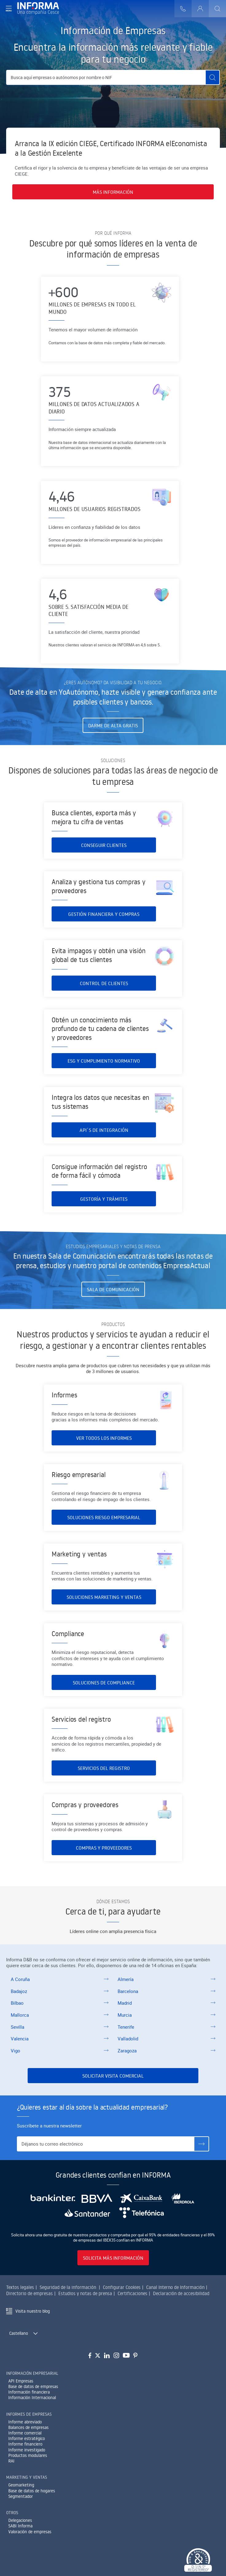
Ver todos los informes (104, 1443)
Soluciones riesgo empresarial (103, 1533)
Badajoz (19, 1991)
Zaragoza (127, 2050)
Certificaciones (132, 2293)
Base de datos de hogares (31, 2491)
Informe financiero (25, 2444)
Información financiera (29, 2392)
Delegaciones (20, 2520)
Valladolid (128, 2038)
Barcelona (128, 1991)
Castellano (18, 2333)
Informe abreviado (25, 2422)
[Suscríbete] (201, 2144)
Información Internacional (32, 2397)
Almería (126, 1979)
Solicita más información (113, 2258)
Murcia (125, 2015)
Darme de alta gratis (113, 725)
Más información (113, 192)
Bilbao (17, 2003)
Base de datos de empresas (33, 2386)
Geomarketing (21, 2485)
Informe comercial (24, 2433)
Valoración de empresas (29, 2531)
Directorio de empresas (29, 2293)
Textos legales (20, 2287)
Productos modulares (27, 2455)
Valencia (20, 2038)
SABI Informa (20, 2526)
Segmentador (20, 2496)
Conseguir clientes (104, 850)
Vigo (15, 2050)
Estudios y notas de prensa (85, 2293)
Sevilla (17, 2027)
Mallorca (20, 2015)
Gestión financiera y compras (103, 930)
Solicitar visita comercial (113, 2076)
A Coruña (20, 1979)
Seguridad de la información (68, 2287)
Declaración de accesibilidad (181, 2293)
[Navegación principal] (8, 8)
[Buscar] (217, 8)
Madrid (125, 2003)
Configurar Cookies (122, 2287)
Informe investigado (26, 2450)
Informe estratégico (26, 2438)
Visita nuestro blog (32, 2311)
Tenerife (126, 2027)
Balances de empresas (28, 2427)
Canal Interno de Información (175, 2287)
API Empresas (20, 2381)
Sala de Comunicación (113, 1289)
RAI (11, 2461)
